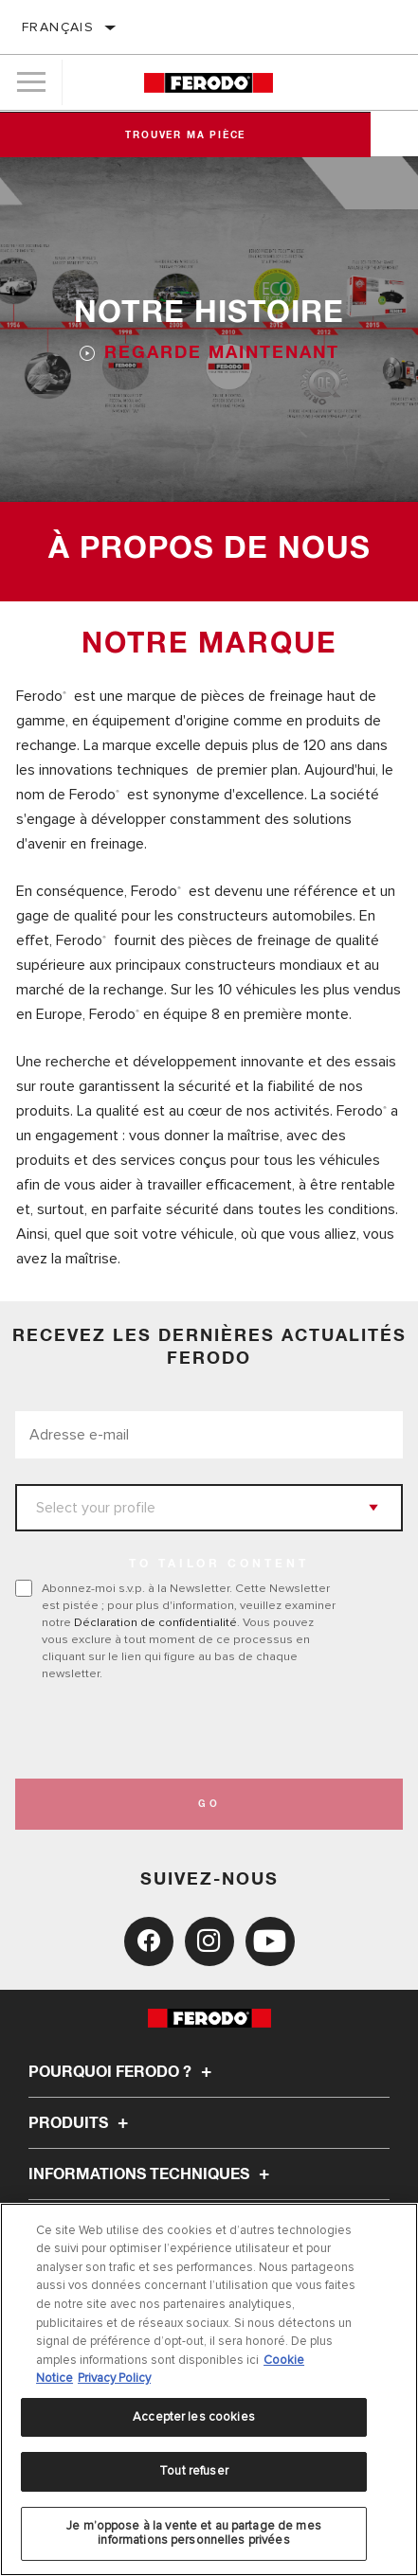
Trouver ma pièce (209, 135)
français (58, 27)
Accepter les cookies (194, 2416)
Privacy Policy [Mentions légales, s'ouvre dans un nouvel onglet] (114, 2378)
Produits (81, 2123)
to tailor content (219, 1564)
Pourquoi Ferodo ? (122, 2072)
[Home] (208, 83)
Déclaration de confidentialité (155, 1622)
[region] (209, 2389)
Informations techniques (151, 2174)
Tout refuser (193, 2470)
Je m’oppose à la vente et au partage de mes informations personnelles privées (193, 2533)
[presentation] (173, 1730)
